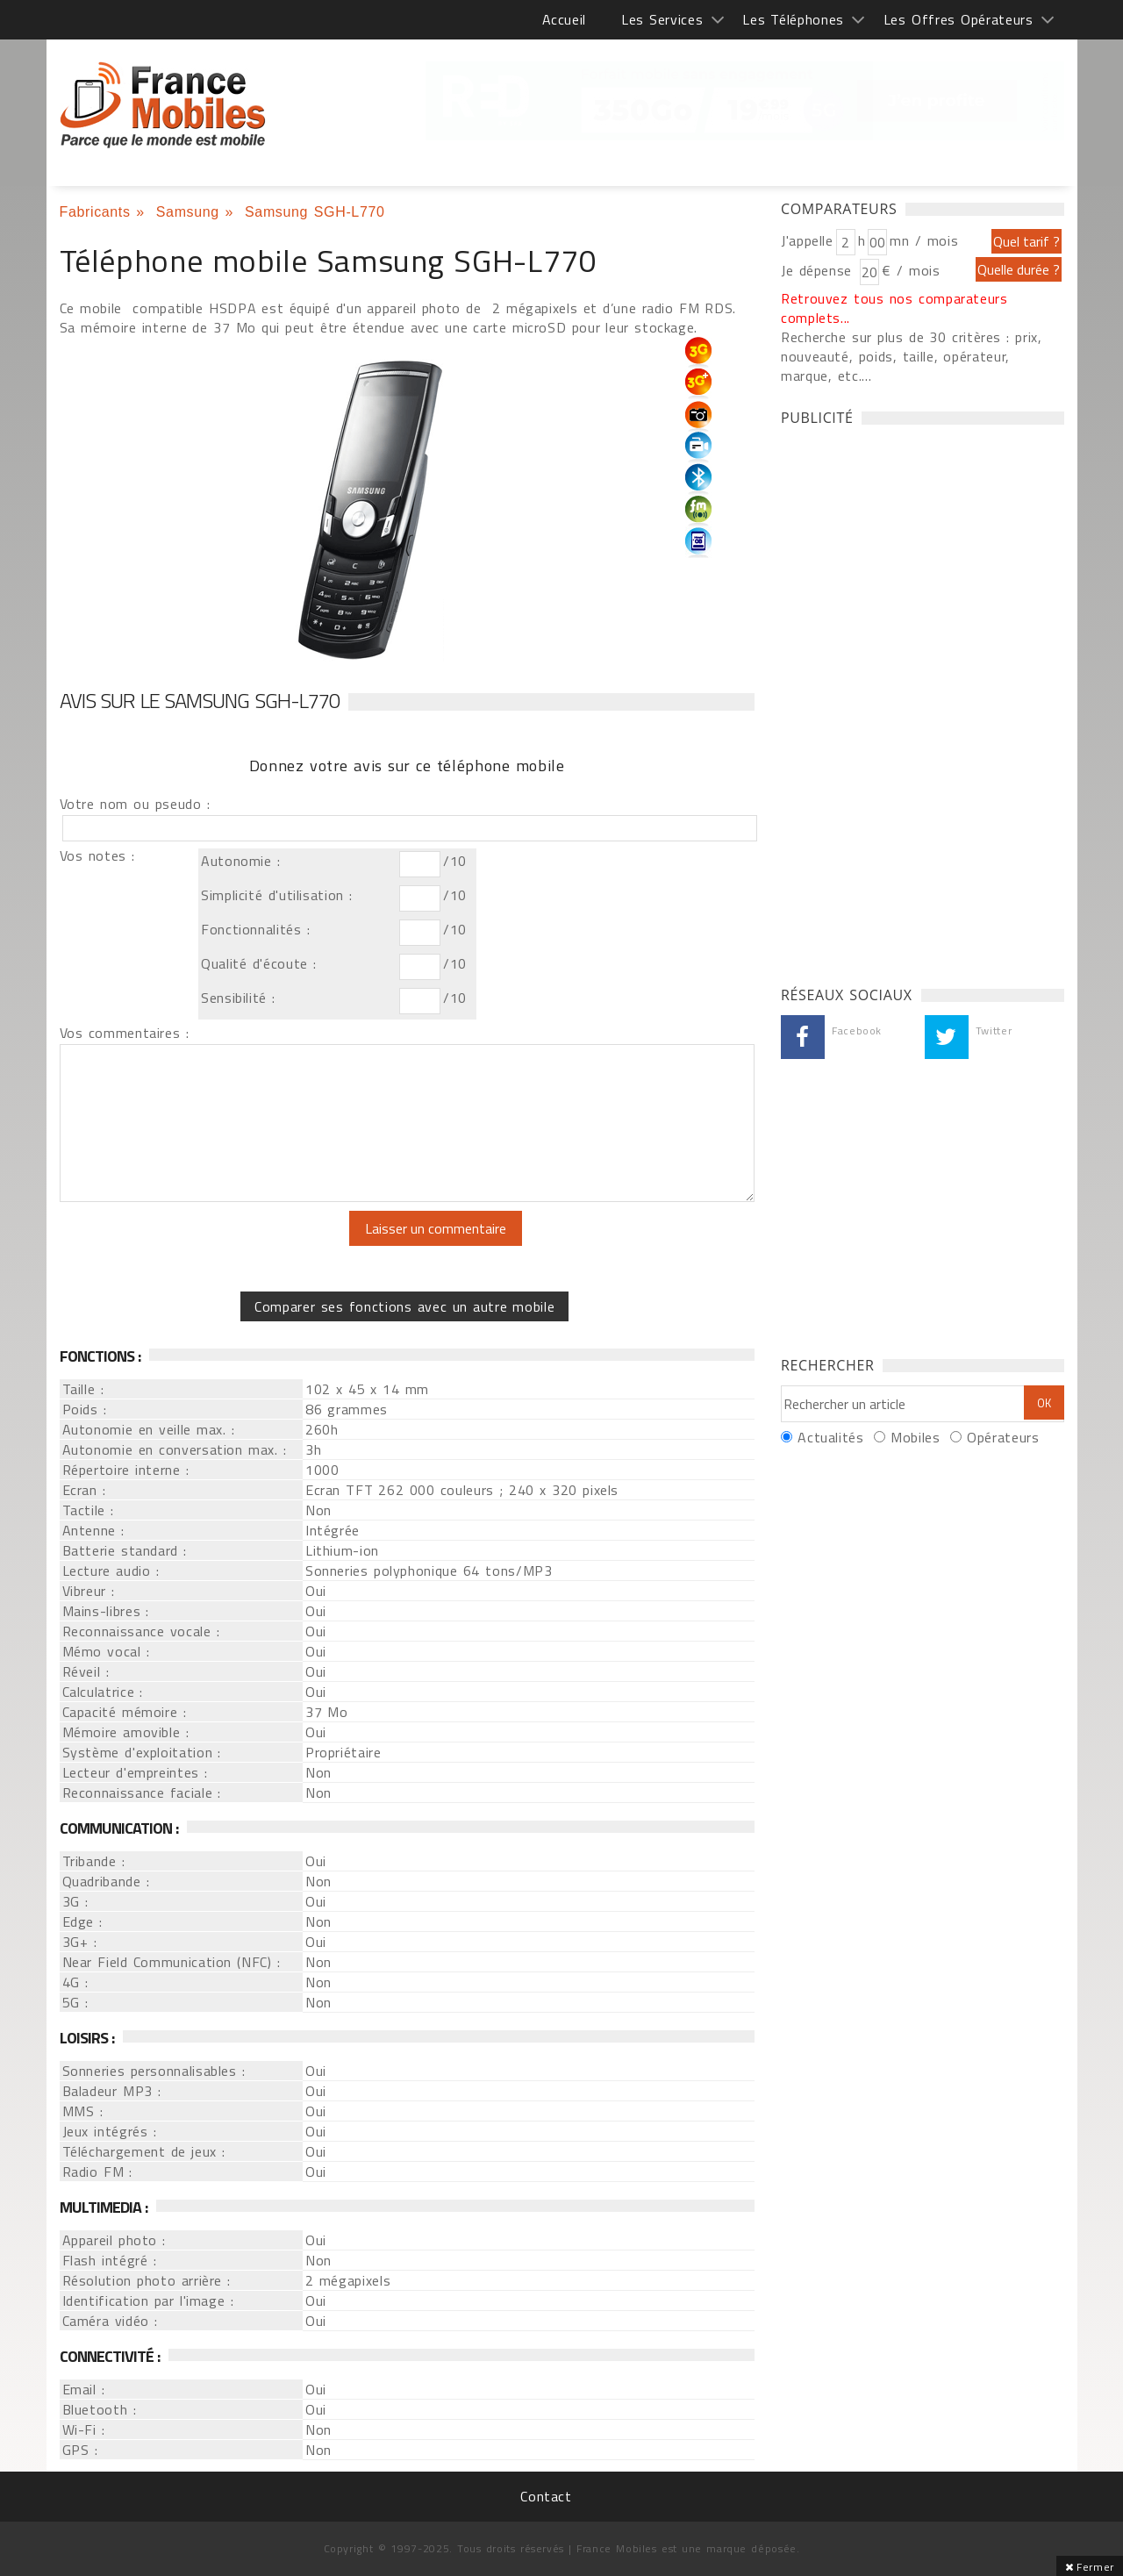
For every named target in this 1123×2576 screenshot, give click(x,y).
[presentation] (206, 1245)
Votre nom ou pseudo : (135, 803)
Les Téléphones (793, 19)
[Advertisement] (912, 701)
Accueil (564, 19)
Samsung (187, 211)
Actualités (830, 1437)
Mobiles (915, 1437)
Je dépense (819, 270)
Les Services (662, 19)
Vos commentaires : (125, 1032)
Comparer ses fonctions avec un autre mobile (404, 1306)
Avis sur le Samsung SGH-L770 (200, 700)
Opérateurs (1003, 1437)
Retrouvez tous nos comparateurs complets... (894, 308)
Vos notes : (97, 855)
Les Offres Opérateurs (958, 19)
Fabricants (95, 211)
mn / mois (924, 240)
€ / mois (911, 270)
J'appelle (807, 240)
